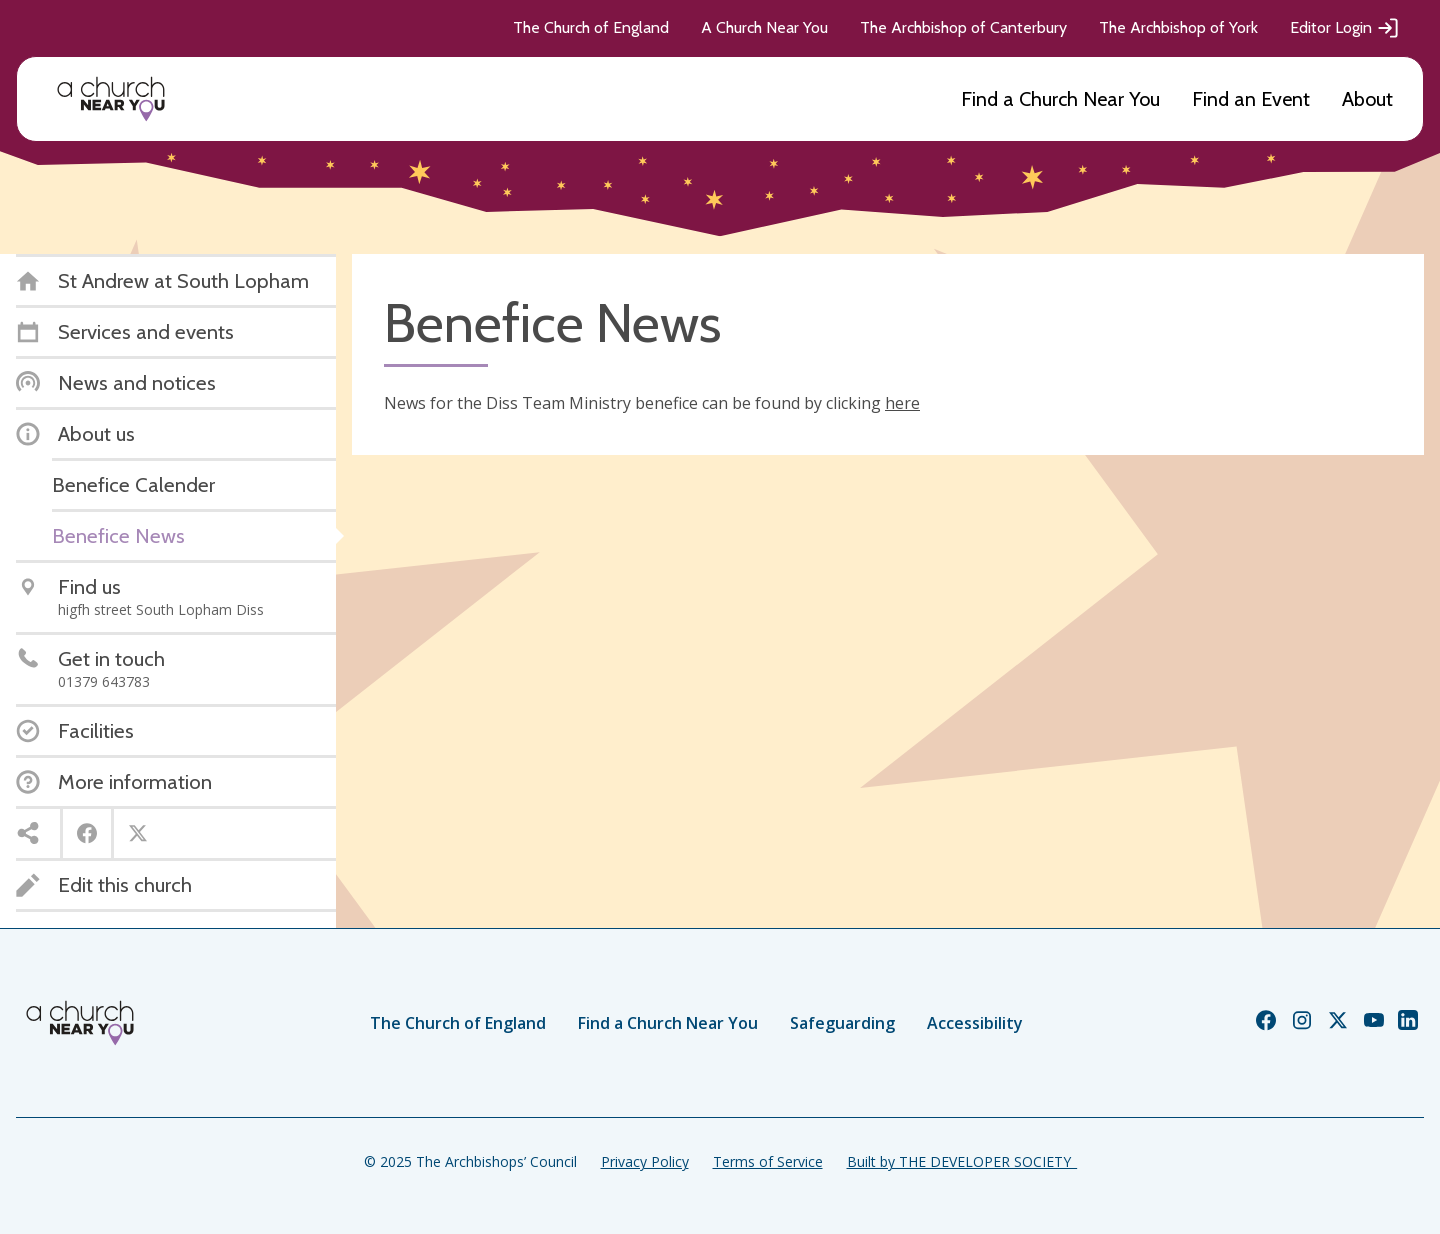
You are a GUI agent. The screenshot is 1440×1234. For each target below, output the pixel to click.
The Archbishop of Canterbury (963, 27)
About (1367, 99)
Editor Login (1345, 28)
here (902, 403)
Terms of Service (768, 1161)
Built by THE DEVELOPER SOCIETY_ (962, 1161)
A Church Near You (764, 27)
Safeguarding (842, 1023)
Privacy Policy (645, 1161)
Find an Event (1251, 99)
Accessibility (975, 1023)
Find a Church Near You (1060, 99)
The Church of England (591, 27)
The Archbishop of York (1178, 27)
